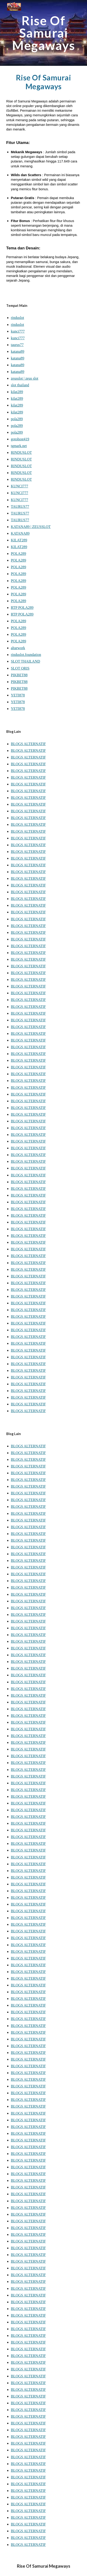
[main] (43, 33)
